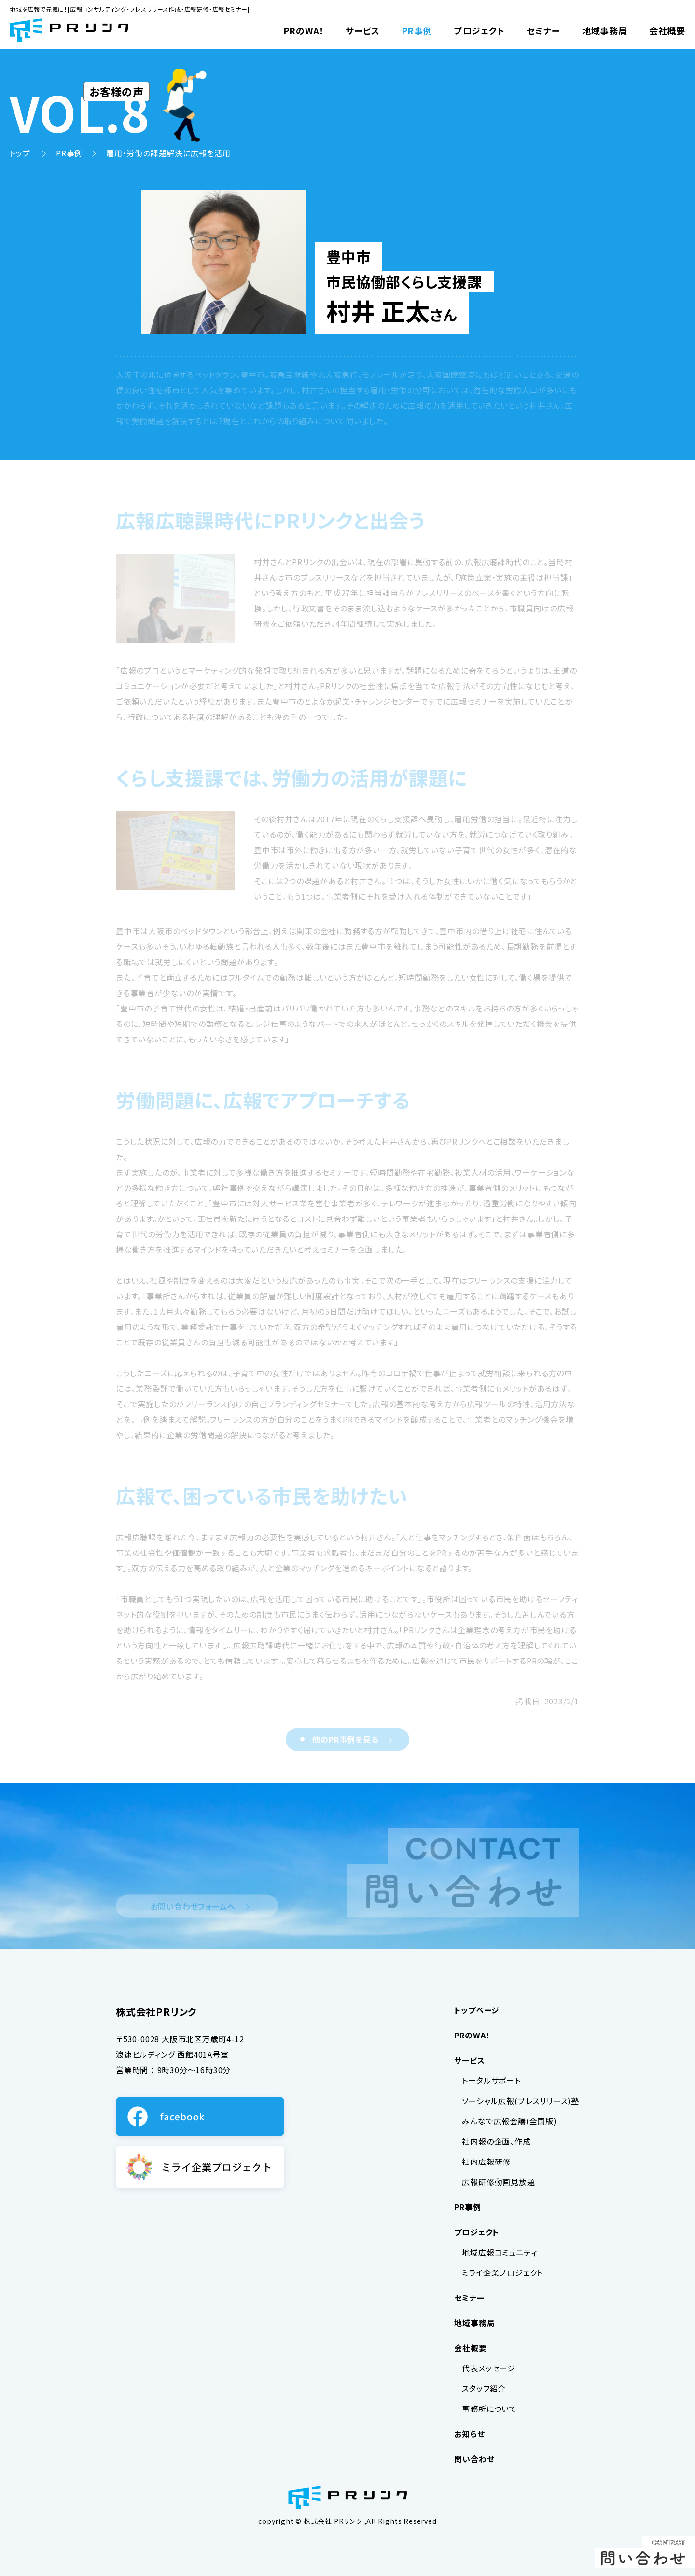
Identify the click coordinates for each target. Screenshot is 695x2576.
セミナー (543, 30)
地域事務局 (604, 30)
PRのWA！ (303, 30)
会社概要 (667, 30)
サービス (362, 30)
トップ (21, 153)
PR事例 (417, 30)
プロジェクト (479, 30)
